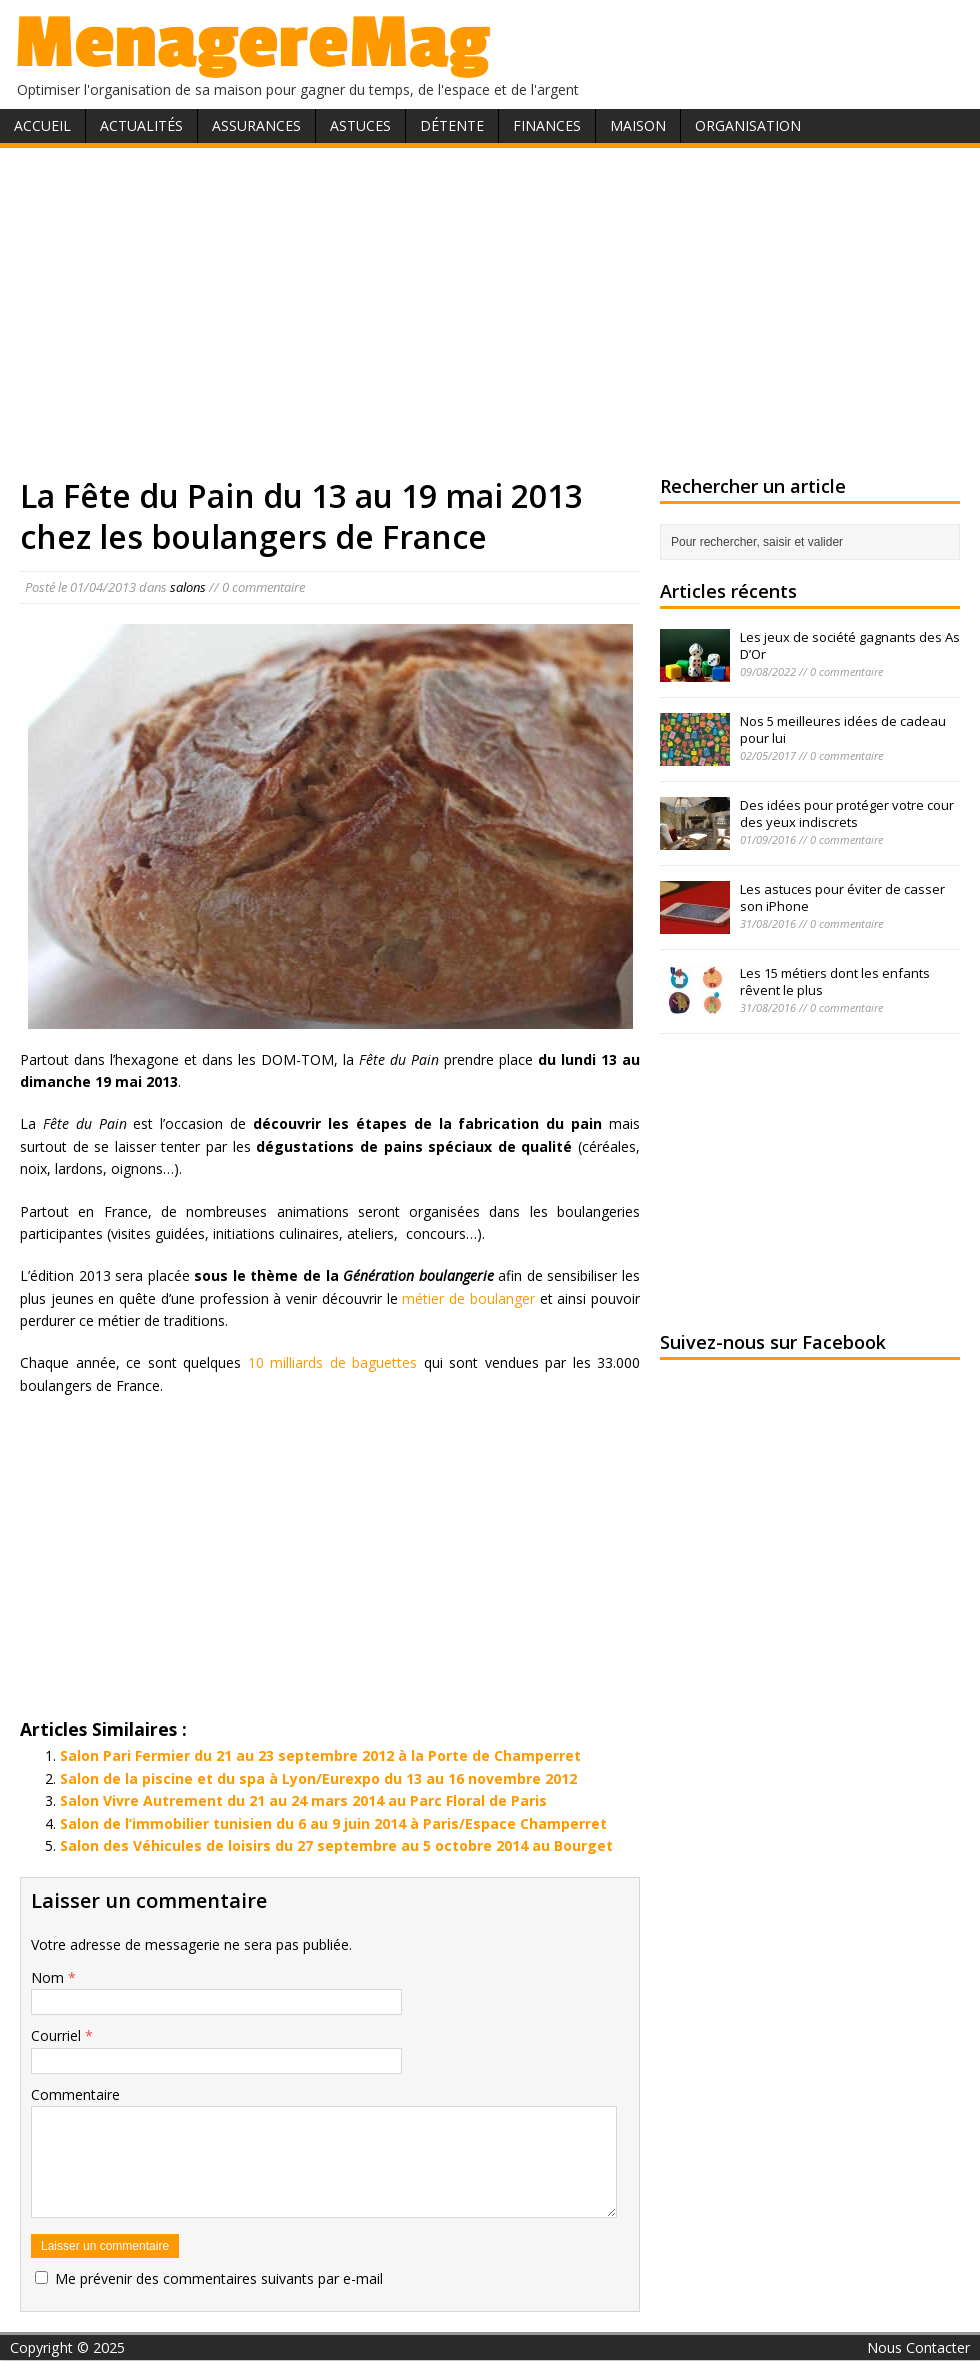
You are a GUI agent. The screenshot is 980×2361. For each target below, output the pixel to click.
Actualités (141, 125)
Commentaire (75, 2094)
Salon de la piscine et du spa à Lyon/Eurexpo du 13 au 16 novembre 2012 (318, 1778)
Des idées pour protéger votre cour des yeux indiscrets (847, 813)
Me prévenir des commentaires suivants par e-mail (219, 2278)
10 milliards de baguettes (333, 1362)
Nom (49, 1977)
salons (188, 587)
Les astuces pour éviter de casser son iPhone (842, 897)
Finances (547, 125)
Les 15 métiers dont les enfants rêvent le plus (835, 981)
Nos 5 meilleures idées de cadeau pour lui (843, 729)
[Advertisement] (490, 308)
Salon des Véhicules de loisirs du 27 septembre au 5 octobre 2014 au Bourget (336, 1845)
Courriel (58, 2035)
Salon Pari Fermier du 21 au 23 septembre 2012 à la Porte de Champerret (320, 1755)
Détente (452, 125)
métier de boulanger (468, 1298)
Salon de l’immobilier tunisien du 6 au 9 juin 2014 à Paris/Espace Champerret (333, 1823)
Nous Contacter (918, 2347)
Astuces (360, 125)
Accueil (42, 125)
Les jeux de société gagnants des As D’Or (850, 645)
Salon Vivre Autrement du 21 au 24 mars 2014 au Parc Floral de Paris (303, 1800)
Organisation (748, 125)
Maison (638, 125)
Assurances (256, 125)
